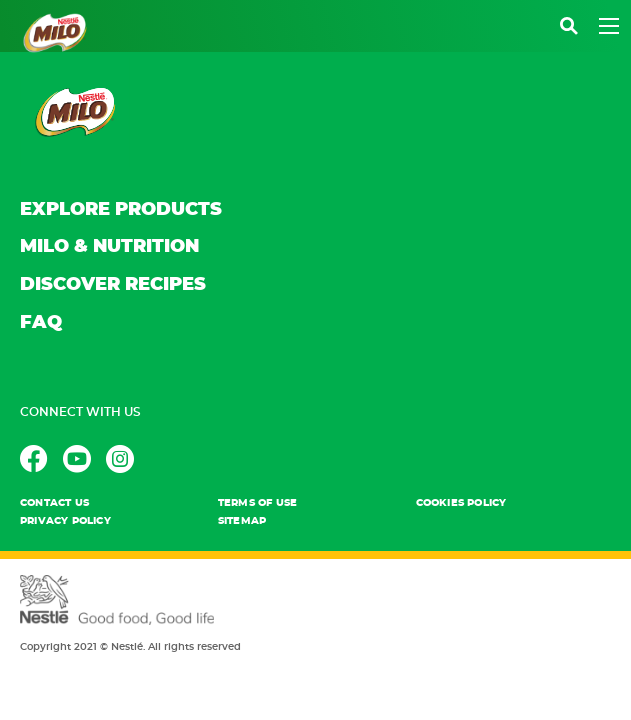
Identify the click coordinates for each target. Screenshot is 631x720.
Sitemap (242, 521)
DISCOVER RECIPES (113, 285)
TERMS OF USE (257, 503)
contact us (54, 503)
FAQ (41, 323)
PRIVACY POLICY (65, 521)
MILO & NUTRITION (109, 247)
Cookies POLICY (461, 503)
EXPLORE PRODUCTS (121, 210)
